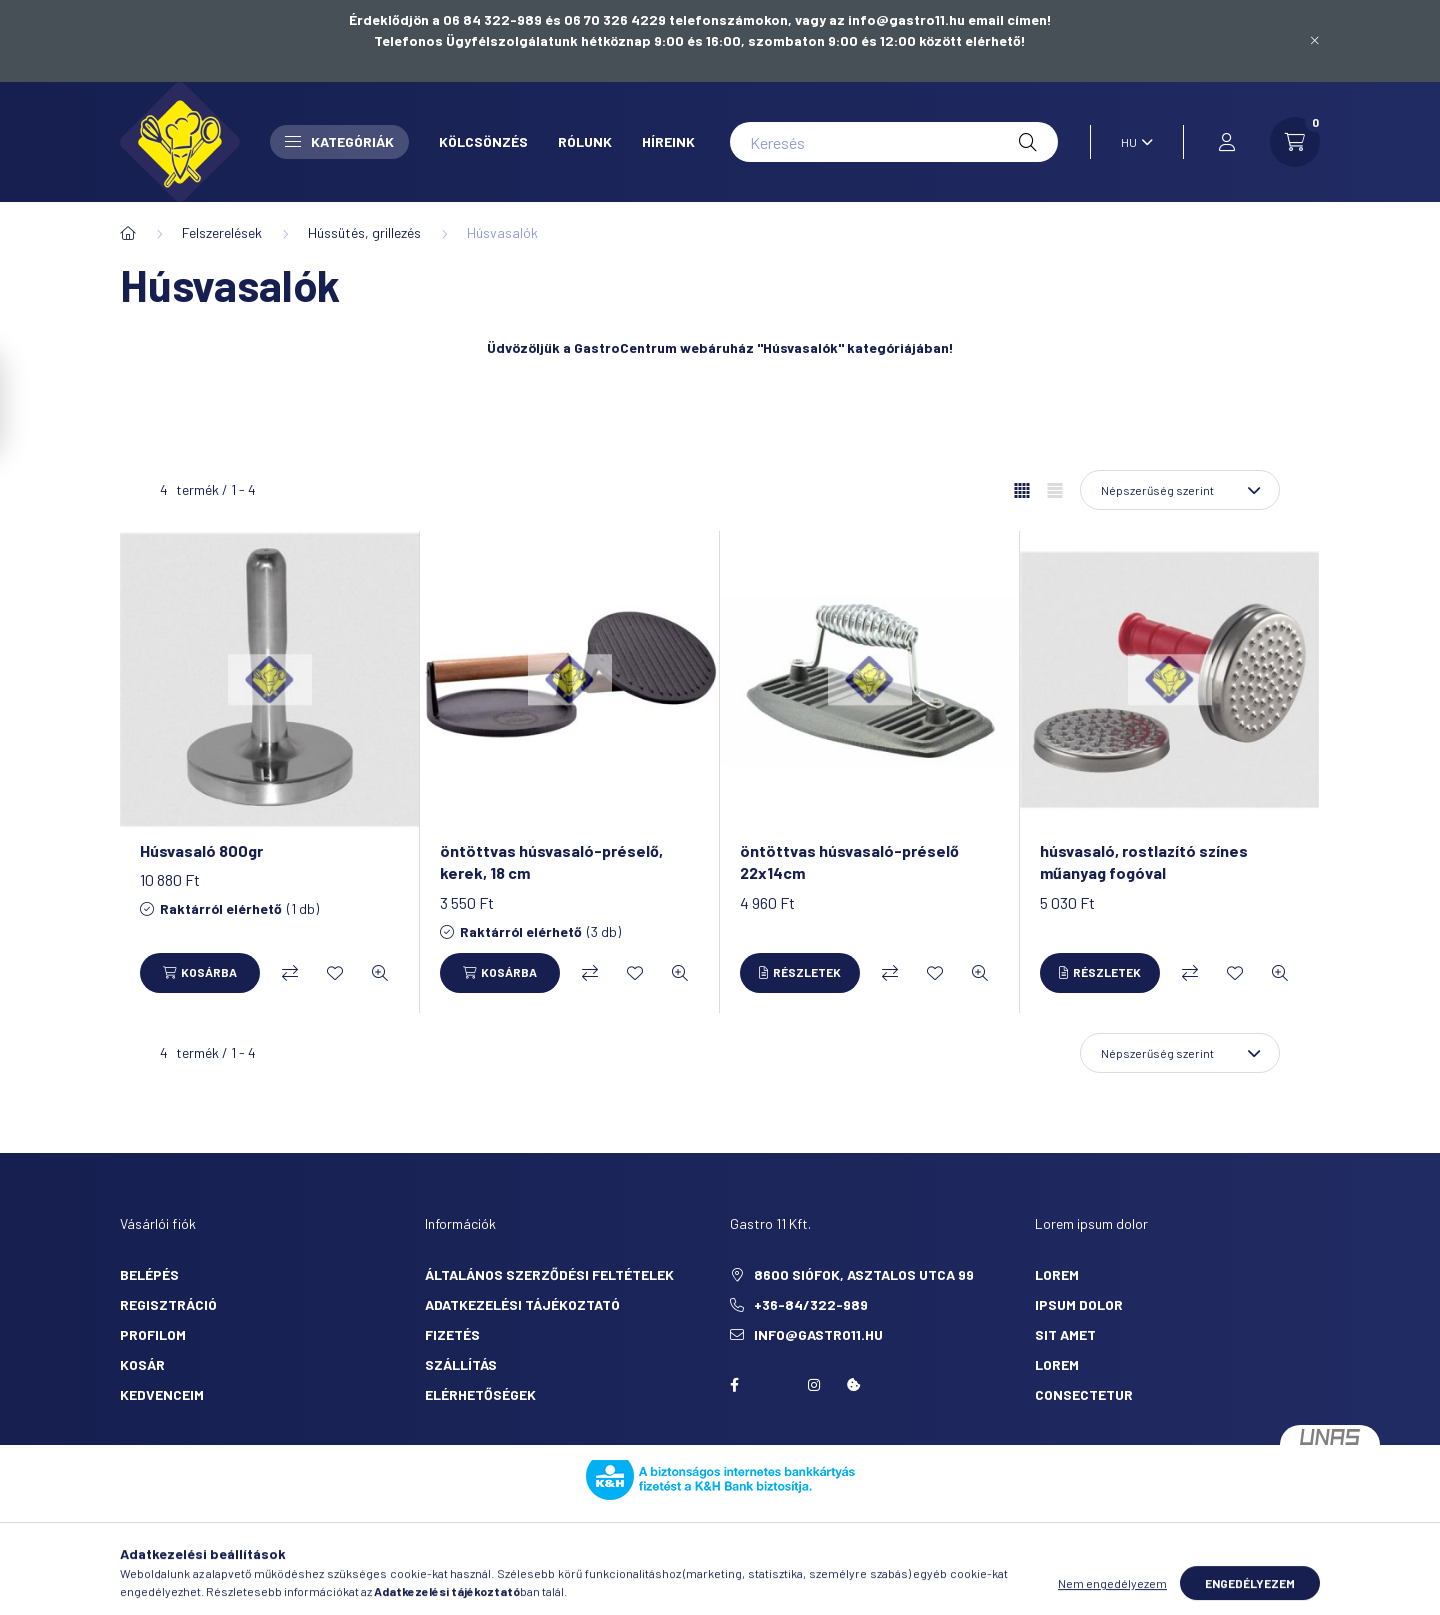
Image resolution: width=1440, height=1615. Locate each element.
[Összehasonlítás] (290, 973)
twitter (774, 1385)
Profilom (153, 1334)
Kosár (142, 1364)
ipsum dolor (1079, 1304)
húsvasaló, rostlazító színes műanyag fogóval (1144, 861)
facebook (734, 1385)
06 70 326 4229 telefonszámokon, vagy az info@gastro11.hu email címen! (808, 19)
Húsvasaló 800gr (201, 850)
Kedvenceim (162, 1394)
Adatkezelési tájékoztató (522, 1304)
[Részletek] (800, 973)
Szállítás (461, 1364)
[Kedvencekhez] (335, 973)
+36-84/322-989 (811, 1304)
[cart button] (1295, 142)
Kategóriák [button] (339, 141)
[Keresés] (894, 142)
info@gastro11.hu (818, 1334)
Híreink (668, 141)
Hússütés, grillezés (364, 232)
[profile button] (1227, 142)
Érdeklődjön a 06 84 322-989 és (456, 19)
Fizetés (452, 1334)
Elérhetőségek (480, 1394)
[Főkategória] (128, 233)
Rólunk (585, 141)
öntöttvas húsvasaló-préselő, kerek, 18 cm (551, 861)
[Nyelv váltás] (1132, 142)
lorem (1057, 1274)
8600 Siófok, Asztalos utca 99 (864, 1274)
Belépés (149, 1274)
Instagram (814, 1385)
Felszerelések (222, 232)
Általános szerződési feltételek (549, 1274)
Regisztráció (168, 1304)
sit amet (1065, 1334)
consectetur (1084, 1394)
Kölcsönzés (483, 141)
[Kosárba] (200, 973)
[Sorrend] (1180, 490)
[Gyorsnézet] (380, 973)
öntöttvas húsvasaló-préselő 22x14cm (849, 861)
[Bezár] (1315, 41)
